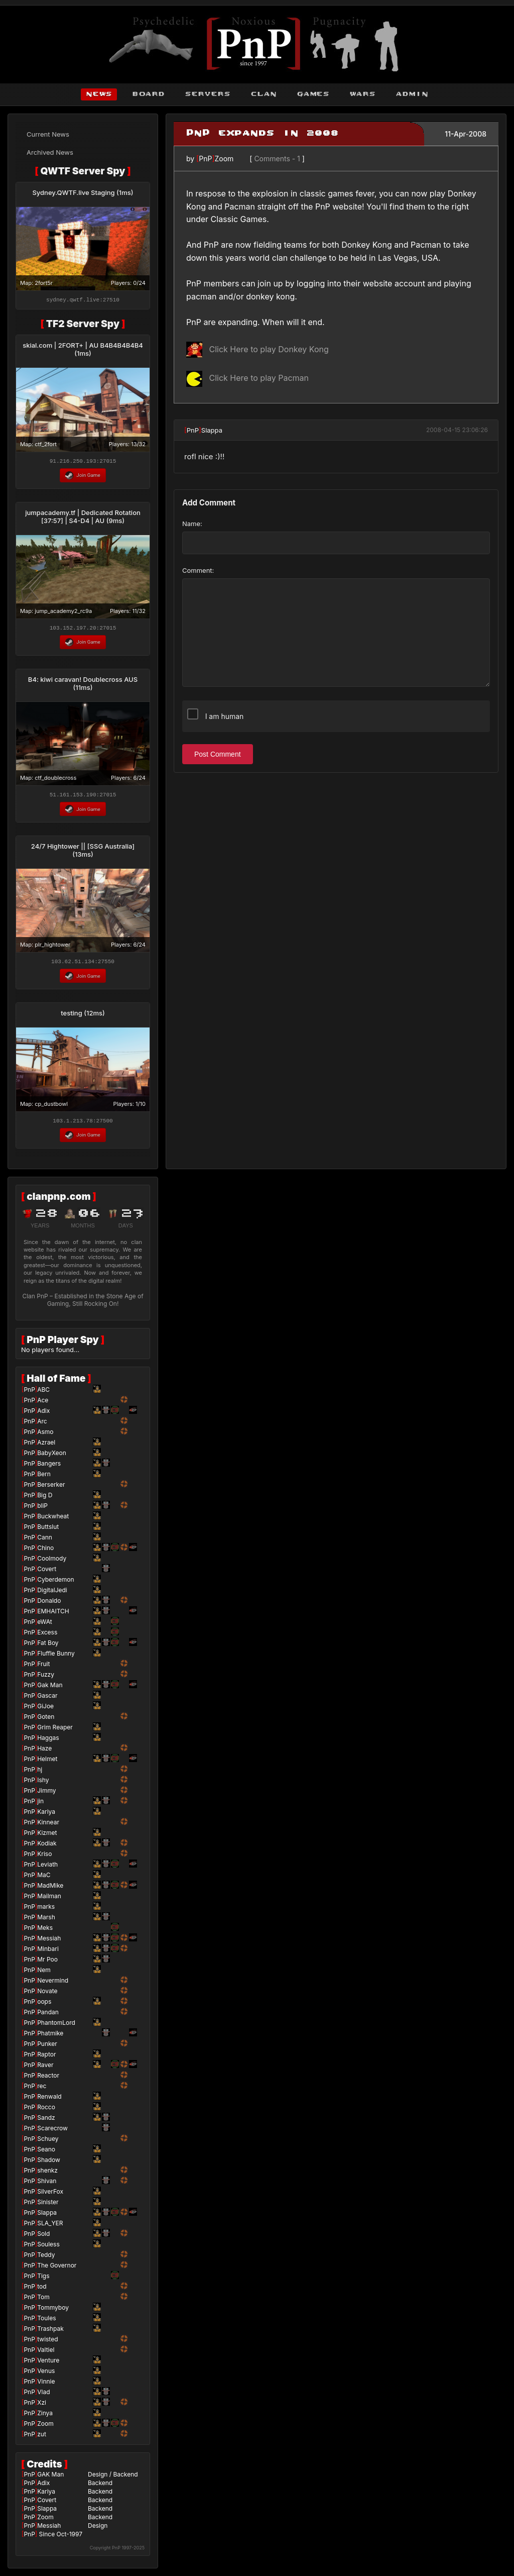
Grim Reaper (55, 1731)
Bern (44, 1478)
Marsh (46, 1921)
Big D (44, 1499)
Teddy (46, 2259)
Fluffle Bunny (55, 1658)
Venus (46, 2375)
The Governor (56, 2270)
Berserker (51, 1489)
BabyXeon (51, 1457)
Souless (48, 2248)
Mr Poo (47, 1964)
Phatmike (50, 2037)
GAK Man (50, 2479)
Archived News (50, 152)
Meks (45, 1932)
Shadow (48, 2164)
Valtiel (45, 2354)
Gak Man (49, 1689)
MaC (43, 1879)
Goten (45, 1721)
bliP (42, 1510)
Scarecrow (52, 2132)
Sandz (46, 2122)
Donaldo (49, 1605)
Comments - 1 (277, 158)
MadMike (50, 1890)
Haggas (48, 1742)
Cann (44, 1541)
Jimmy (46, 1795)
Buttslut (48, 1531)
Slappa (211, 430)
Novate (47, 1995)
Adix (43, 1415)
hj (39, 1774)
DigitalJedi (52, 1594)
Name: (192, 524)
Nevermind (52, 1985)
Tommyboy (53, 2312)
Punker (47, 2048)
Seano (46, 2153)
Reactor (48, 2080)
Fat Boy (47, 1647)
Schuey (47, 2143)
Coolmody (51, 1563)
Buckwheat (53, 1520)
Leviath (47, 1869)
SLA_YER (50, 2227)
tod (41, 2291)
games (313, 94)
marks (46, 1911)
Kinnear (48, 1826)
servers (207, 94)
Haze (44, 1753)
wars (362, 94)
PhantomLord (56, 2027)
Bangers (49, 1468)
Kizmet (47, 1837)
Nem (44, 1974)
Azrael (46, 1447)
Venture (48, 2364)
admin (412, 94)
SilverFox (50, 2196)
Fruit (43, 1668)
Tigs (43, 2280)
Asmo (45, 1436)
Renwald (49, 2101)
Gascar (47, 1700)
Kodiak (46, 1847)
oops (44, 2006)
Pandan (48, 2016)
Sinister (47, 2206)
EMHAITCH (53, 1615)
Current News (48, 134)
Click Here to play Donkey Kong (257, 349)
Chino (45, 1552)
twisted (47, 2343)
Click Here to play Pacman (247, 378)
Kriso (44, 1858)
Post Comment (217, 754)
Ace (42, 1404)
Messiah (49, 1942)
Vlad (43, 2396)
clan (263, 94)
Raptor (46, 2059)
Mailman (49, 1900)
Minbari (48, 1953)
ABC (43, 1394)
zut (41, 2438)
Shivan (46, 2185)
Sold (43, 2238)
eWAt (44, 1626)
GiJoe (45, 1710)
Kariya (46, 1816)
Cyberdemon (55, 1584)
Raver (45, 2069)
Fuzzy (45, 1679)
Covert (46, 1573)
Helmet (47, 1763)
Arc (42, 1425)
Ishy (43, 1784)
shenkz (47, 2175)
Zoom (223, 158)
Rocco (46, 2111)
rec (41, 2090)
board (148, 94)
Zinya (45, 2417)
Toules (46, 2322)
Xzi (41, 2407)
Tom (43, 2301)
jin (40, 1805)
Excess (47, 1636)
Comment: (198, 570)
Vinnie (46, 2386)
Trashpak (50, 2333)
